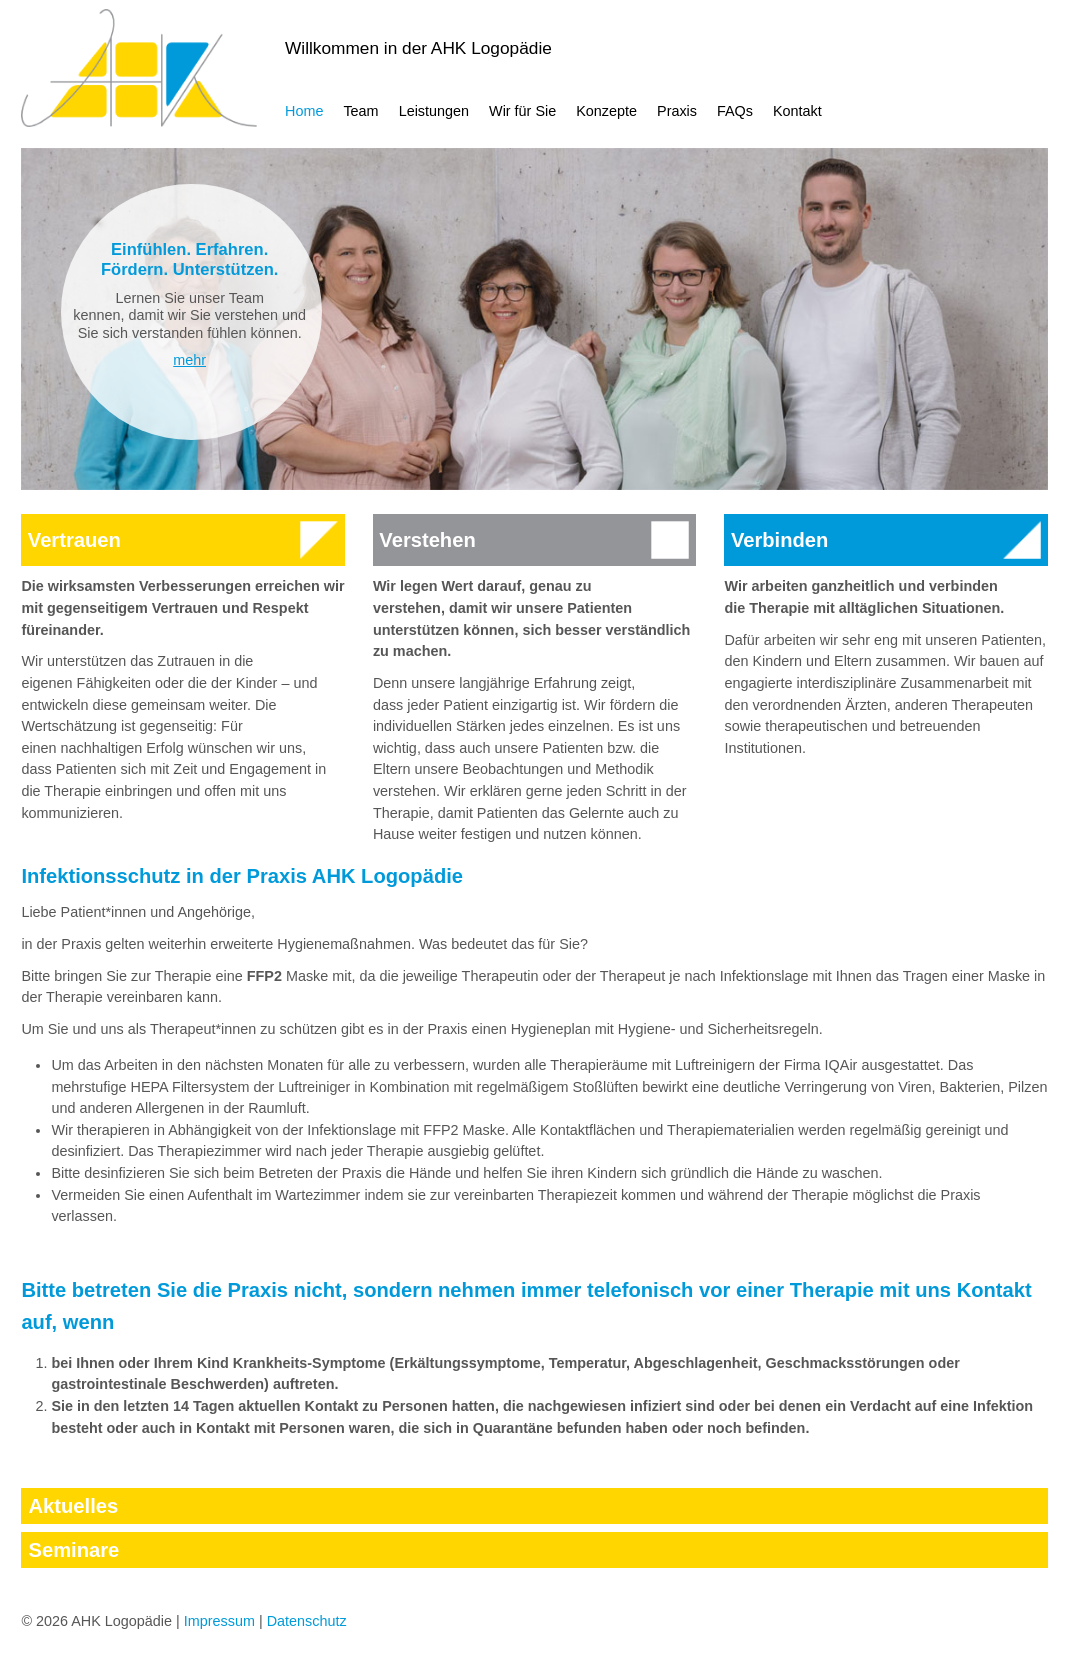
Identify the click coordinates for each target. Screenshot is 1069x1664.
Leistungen (434, 111)
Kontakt (797, 111)
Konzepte (606, 111)
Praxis (677, 111)
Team (360, 111)
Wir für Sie (522, 111)
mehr (189, 360)
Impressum (219, 1621)
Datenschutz (307, 1621)
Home (304, 111)
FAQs (735, 111)
